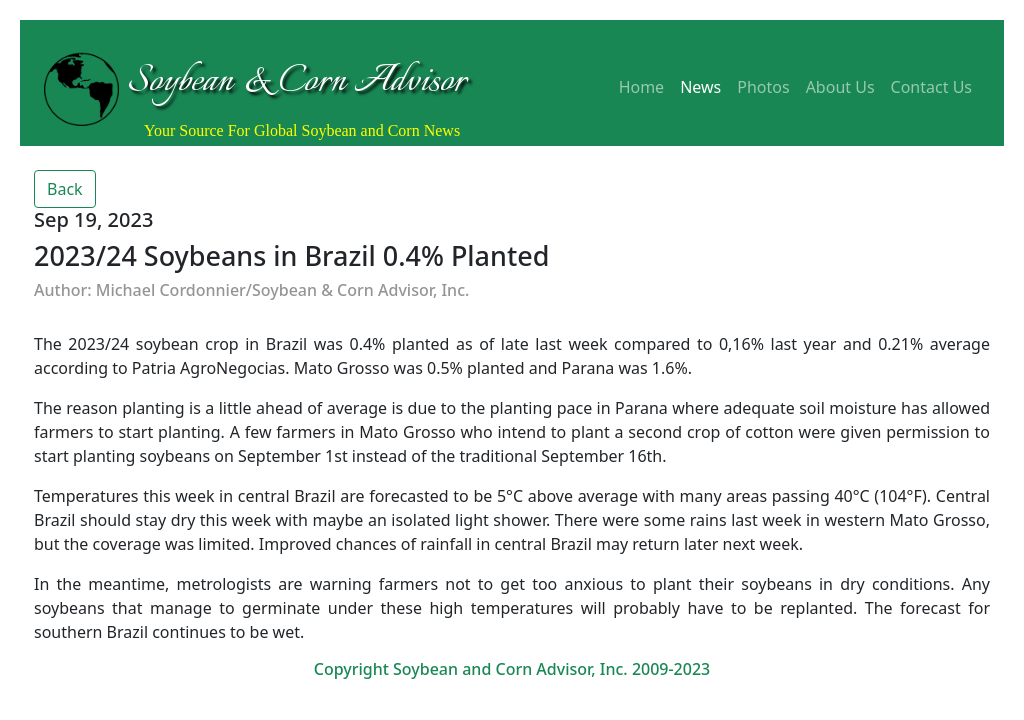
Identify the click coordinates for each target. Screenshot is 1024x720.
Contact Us (931, 87)
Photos (763, 87)
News (700, 87)
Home (642, 87)
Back (65, 189)
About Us (840, 87)
